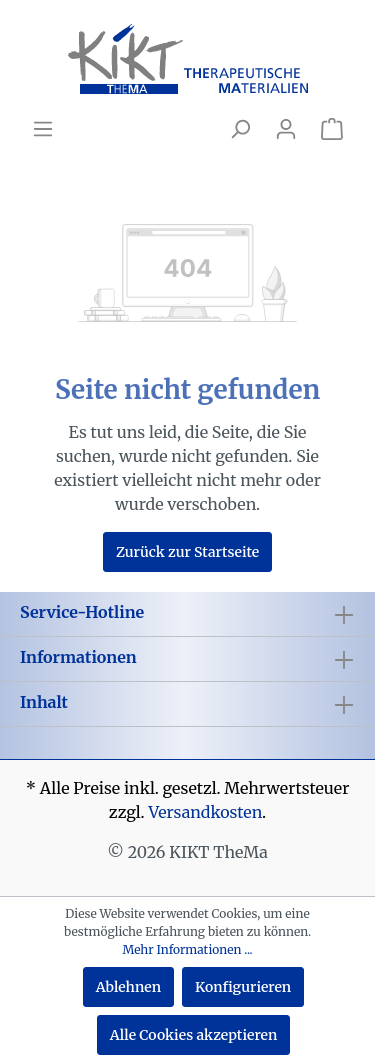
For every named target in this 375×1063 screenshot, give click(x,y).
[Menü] (43, 129)
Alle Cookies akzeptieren (194, 1035)
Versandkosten (205, 812)
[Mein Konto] (286, 129)
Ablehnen (128, 987)
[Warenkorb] (332, 129)
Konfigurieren (243, 987)
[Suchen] (240, 129)
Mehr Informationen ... (187, 949)
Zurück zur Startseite (187, 552)
